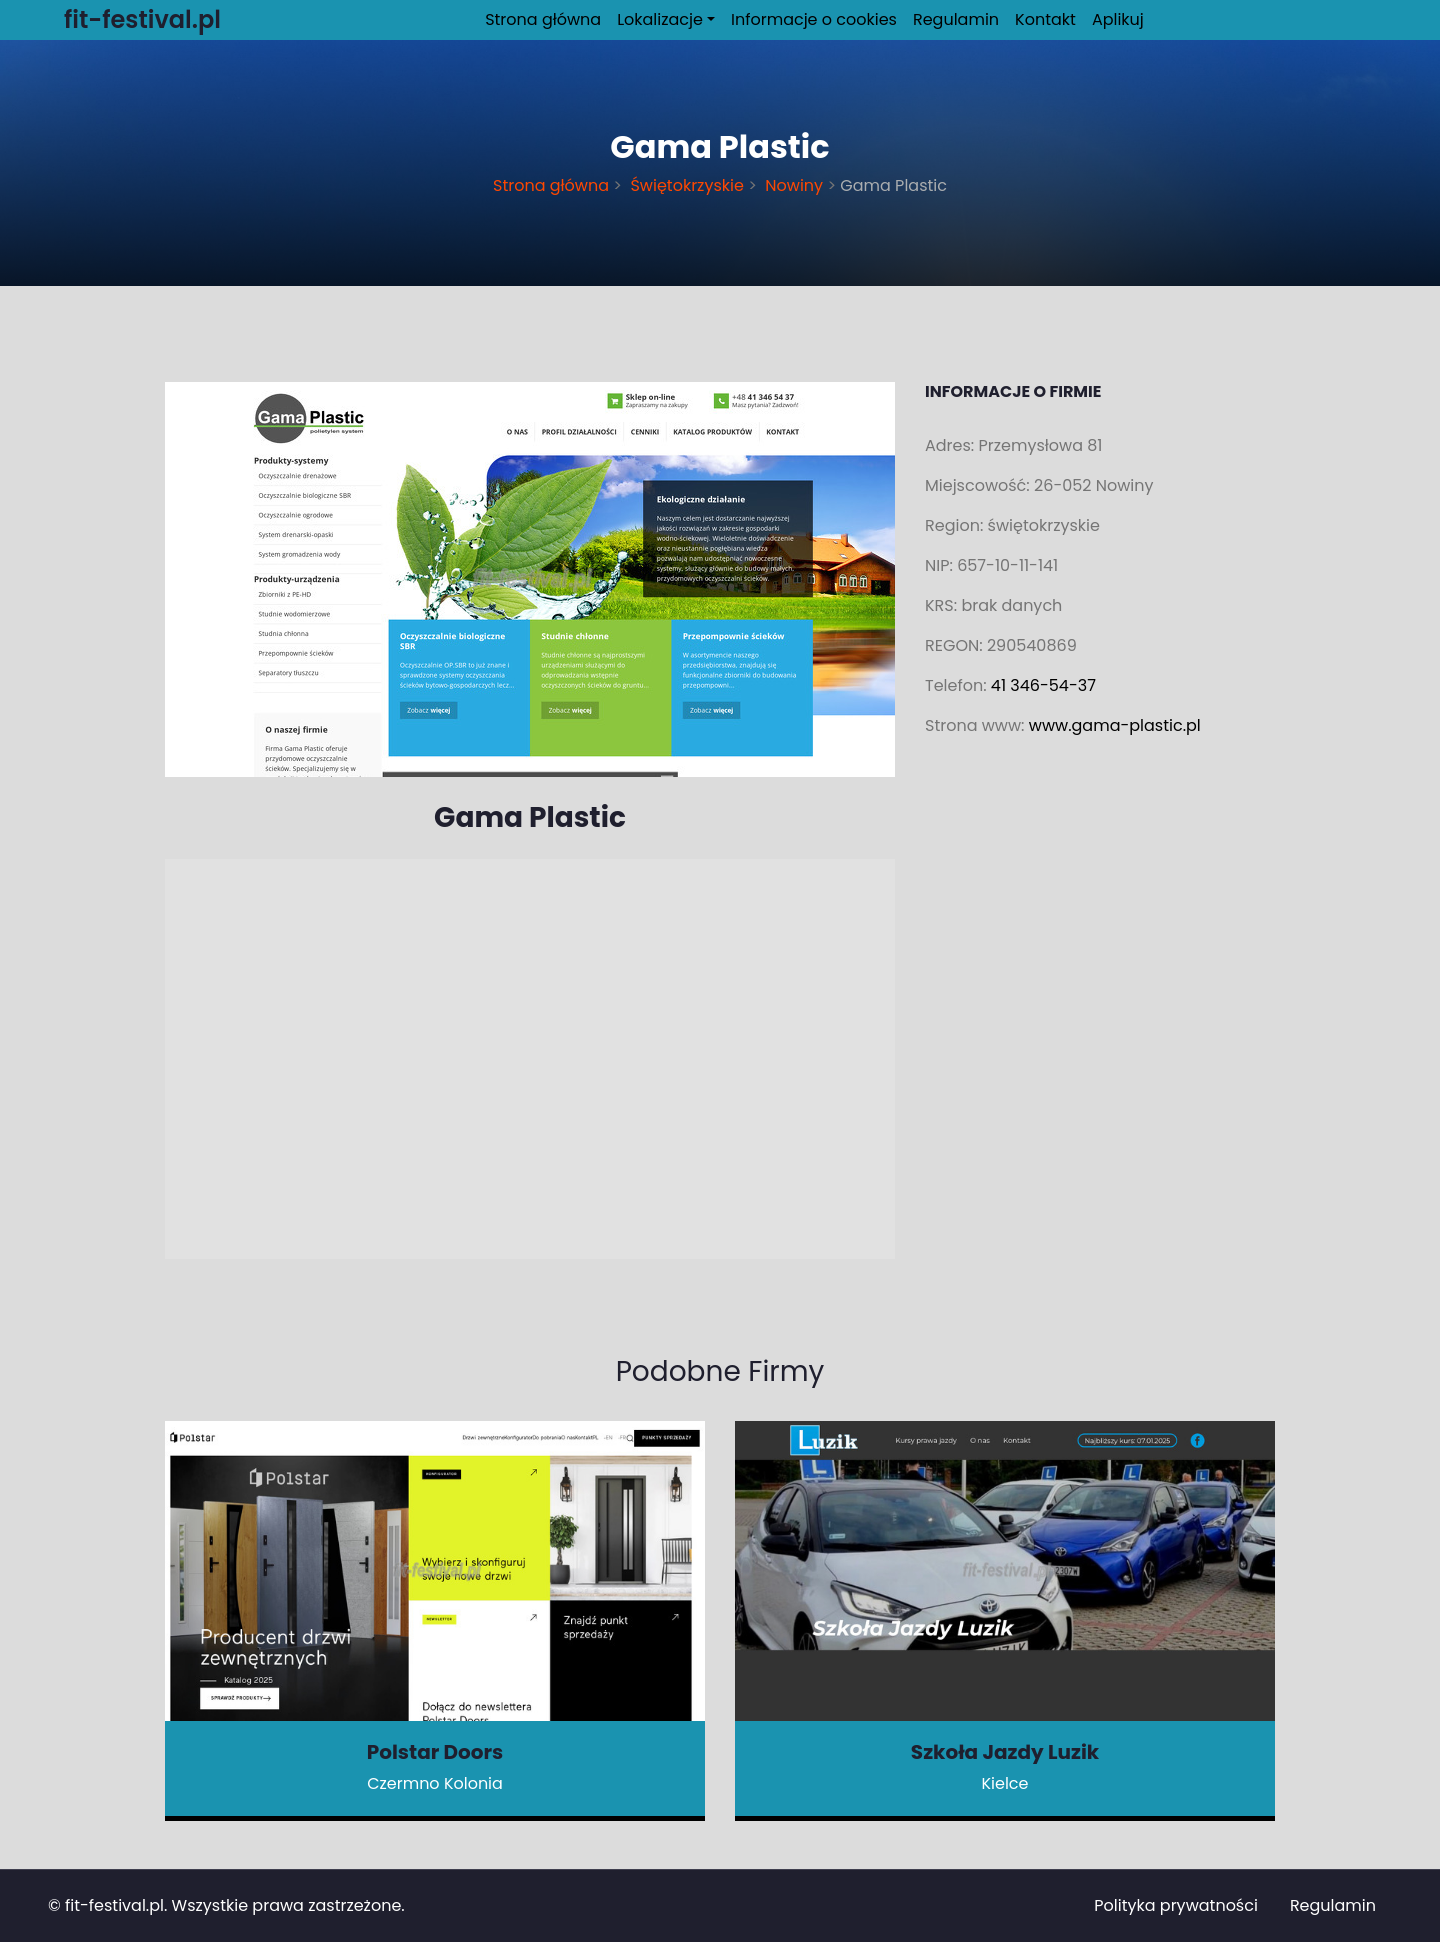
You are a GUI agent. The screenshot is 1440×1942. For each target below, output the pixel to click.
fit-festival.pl (114, 1905)
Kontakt (1045, 19)
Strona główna (543, 19)
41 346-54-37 (1043, 685)
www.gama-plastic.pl (1115, 725)
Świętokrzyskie (687, 185)
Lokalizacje (660, 19)
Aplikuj (1118, 19)
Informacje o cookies (814, 19)
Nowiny (794, 185)
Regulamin (956, 19)
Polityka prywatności (1176, 1905)
